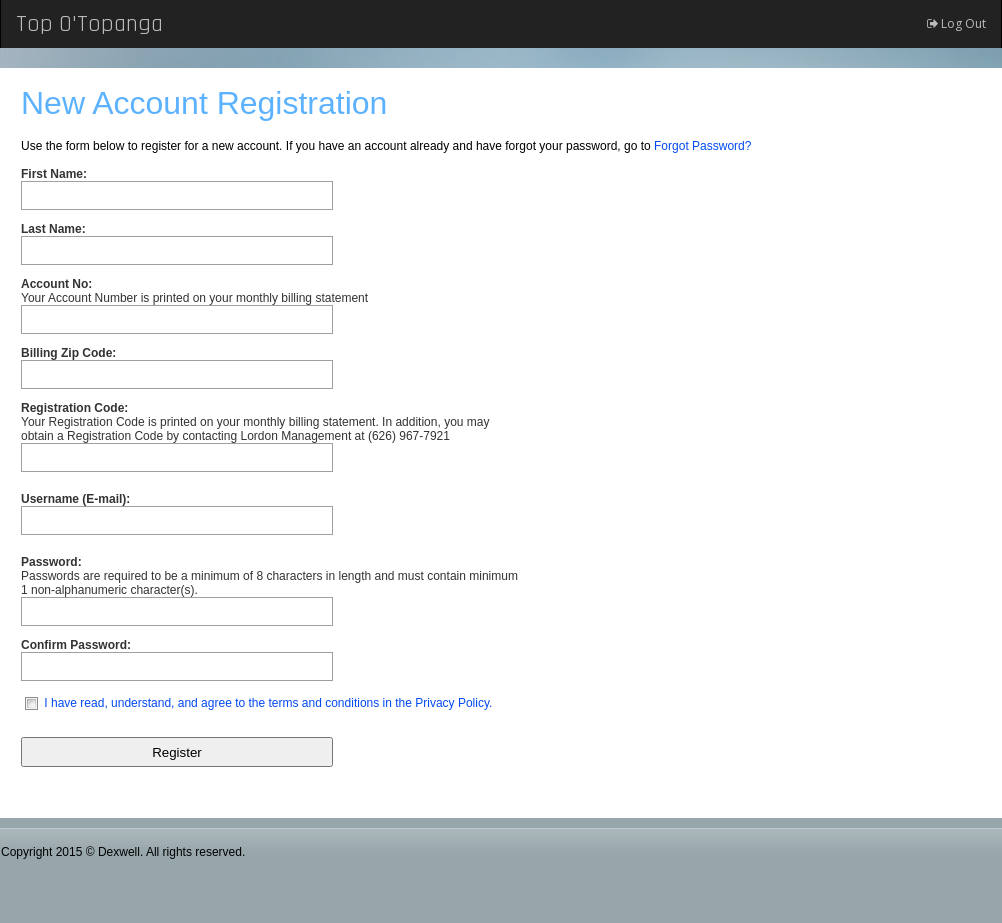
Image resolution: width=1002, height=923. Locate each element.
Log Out (956, 23)
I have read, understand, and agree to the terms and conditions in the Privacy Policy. (268, 703)
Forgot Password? (702, 146)
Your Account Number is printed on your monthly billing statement (194, 291)
